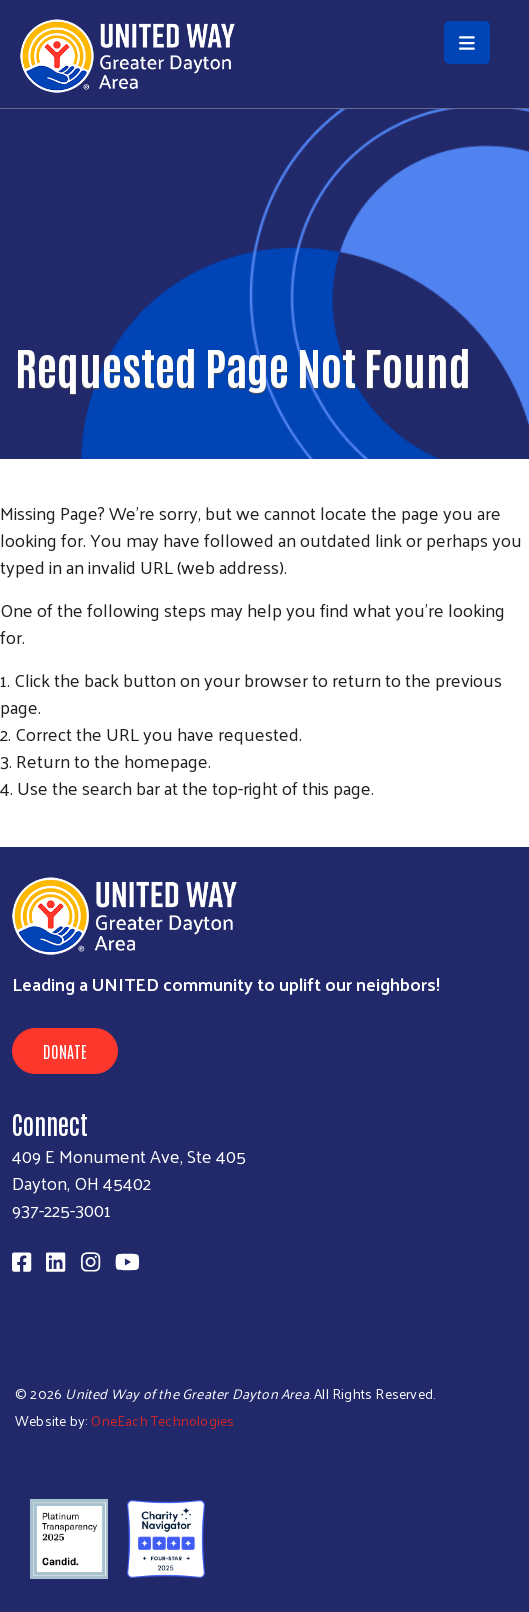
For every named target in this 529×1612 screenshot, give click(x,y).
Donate (65, 1051)
